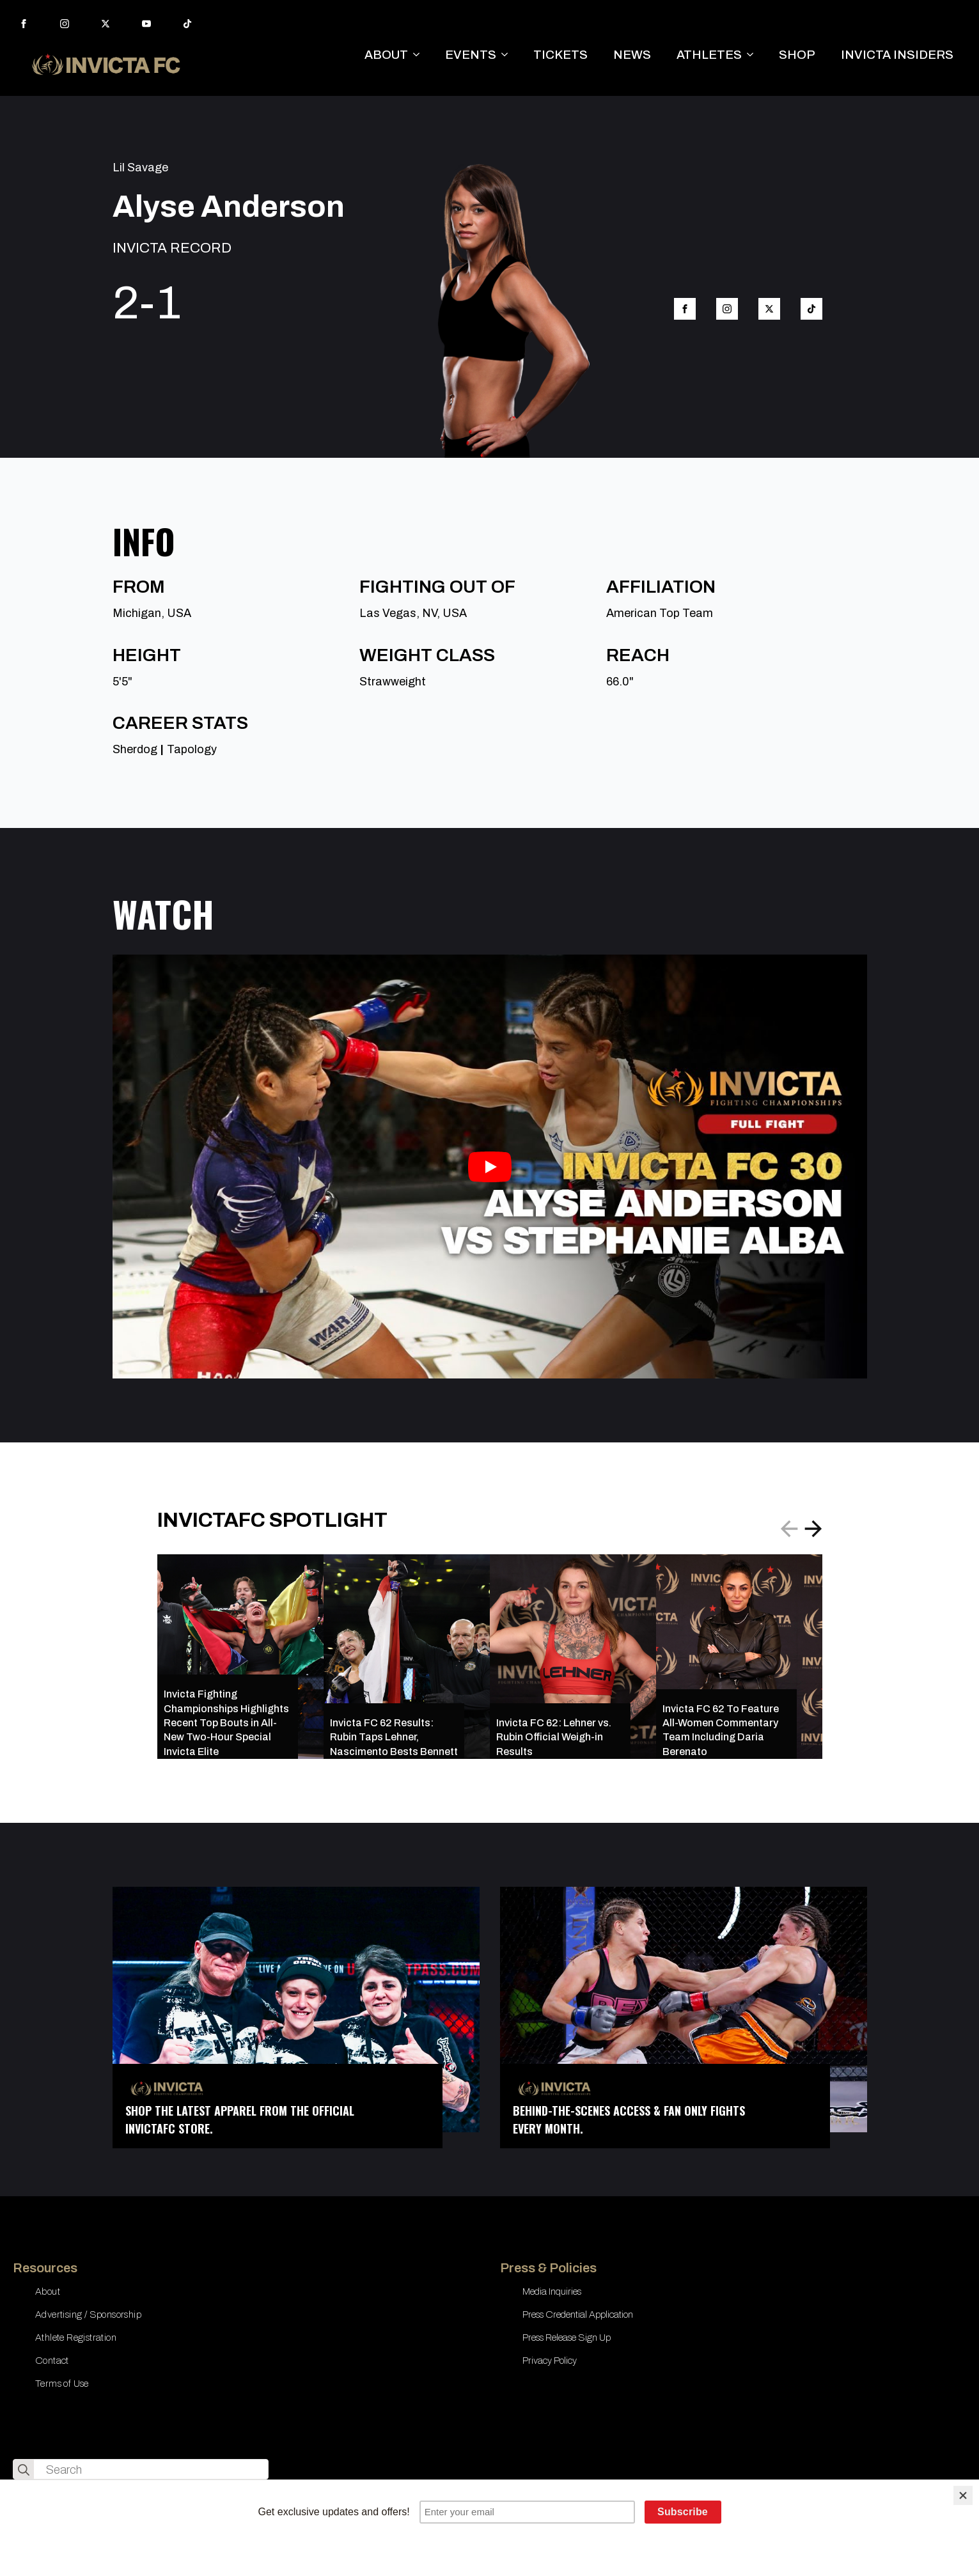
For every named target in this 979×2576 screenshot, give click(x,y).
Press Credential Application (577, 2314)
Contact (52, 2360)
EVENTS (470, 54)
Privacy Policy (549, 2360)
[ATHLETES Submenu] (754, 55)
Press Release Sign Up (566, 2337)
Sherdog (135, 749)
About (47, 2291)
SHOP (797, 54)
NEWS (632, 54)
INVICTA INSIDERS (897, 54)
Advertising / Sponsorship (88, 2314)
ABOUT (386, 54)
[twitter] (105, 24)
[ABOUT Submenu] (420, 55)
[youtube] (146, 24)
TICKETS (560, 54)
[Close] (963, 2495)
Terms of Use (62, 2383)
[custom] (187, 24)
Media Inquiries (551, 2291)
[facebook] (24, 24)
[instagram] (64, 24)
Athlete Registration (75, 2337)
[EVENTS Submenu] (508, 55)
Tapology (192, 749)
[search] (23, 2470)
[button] (813, 1528)
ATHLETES (709, 54)
